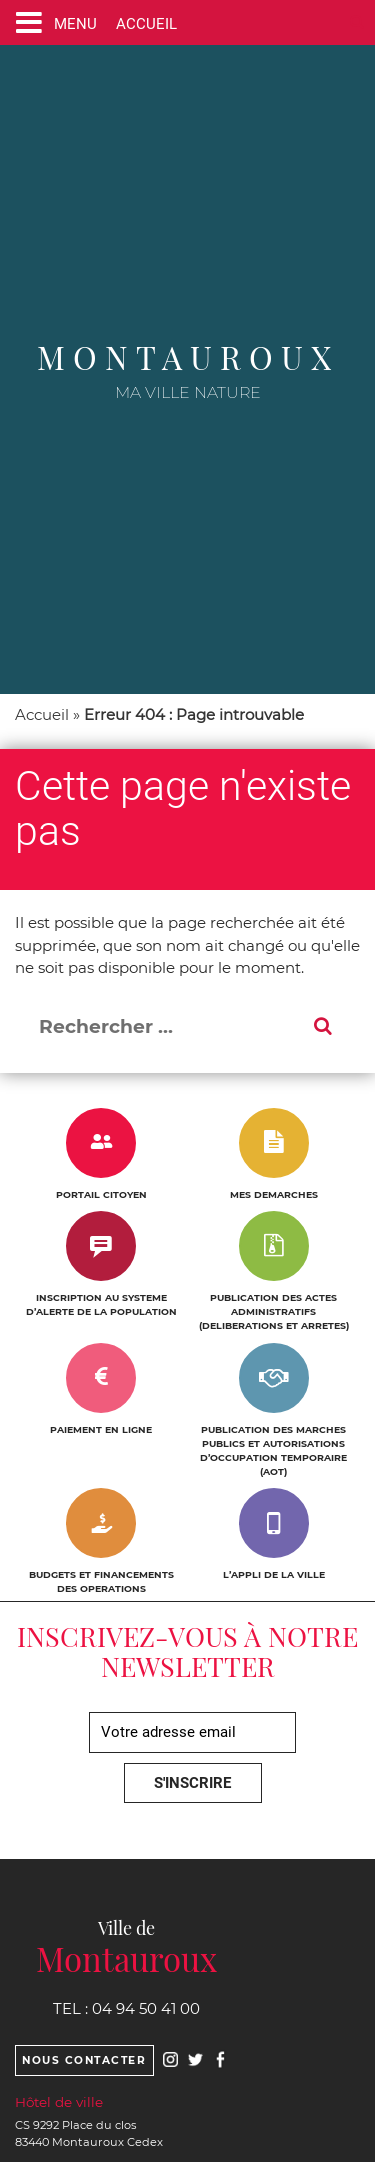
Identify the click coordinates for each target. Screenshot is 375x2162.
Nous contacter (84, 2060)
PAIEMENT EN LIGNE (101, 1429)
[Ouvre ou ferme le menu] (52, 22)
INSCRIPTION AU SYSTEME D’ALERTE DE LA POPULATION (101, 1304)
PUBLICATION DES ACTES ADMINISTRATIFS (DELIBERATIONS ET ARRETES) (274, 1311)
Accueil (42, 714)
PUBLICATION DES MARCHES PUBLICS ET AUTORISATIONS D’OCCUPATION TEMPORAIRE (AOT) (273, 1450)
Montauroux (188, 356)
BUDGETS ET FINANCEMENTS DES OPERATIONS (101, 1581)
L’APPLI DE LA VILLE (274, 1574)
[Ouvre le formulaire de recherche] (357, 22)
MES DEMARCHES (274, 1194)
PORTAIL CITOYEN (101, 1194)
